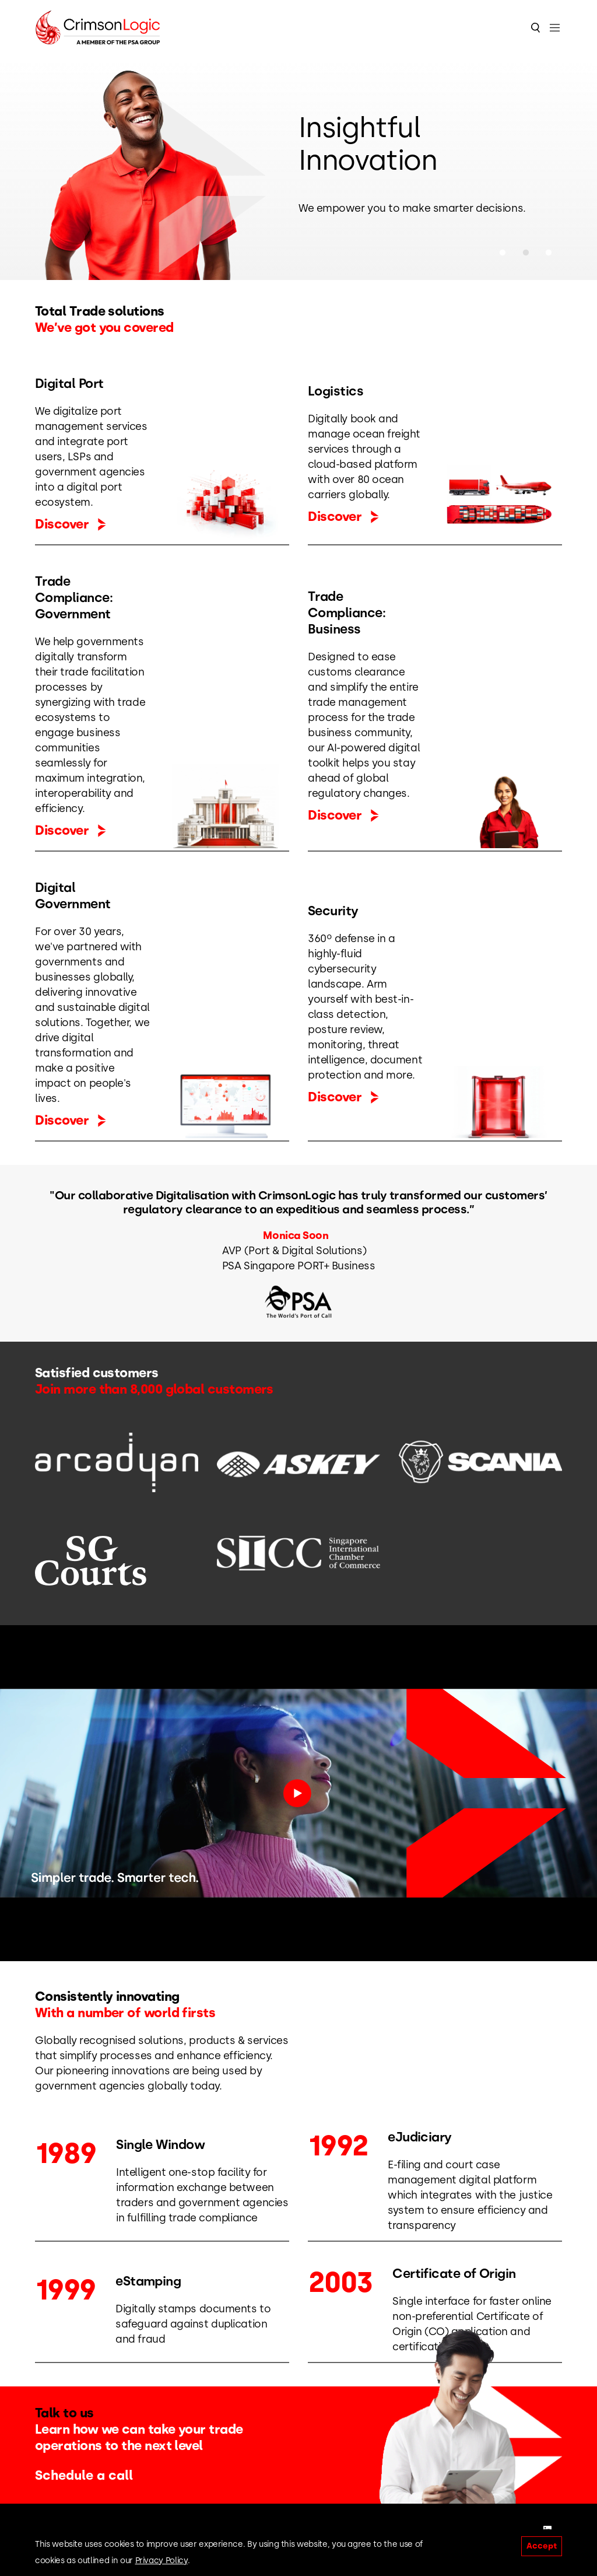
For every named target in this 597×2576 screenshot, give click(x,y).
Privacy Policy (161, 2561)
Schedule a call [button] (91, 2475)
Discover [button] (70, 524)
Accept (541, 2546)
